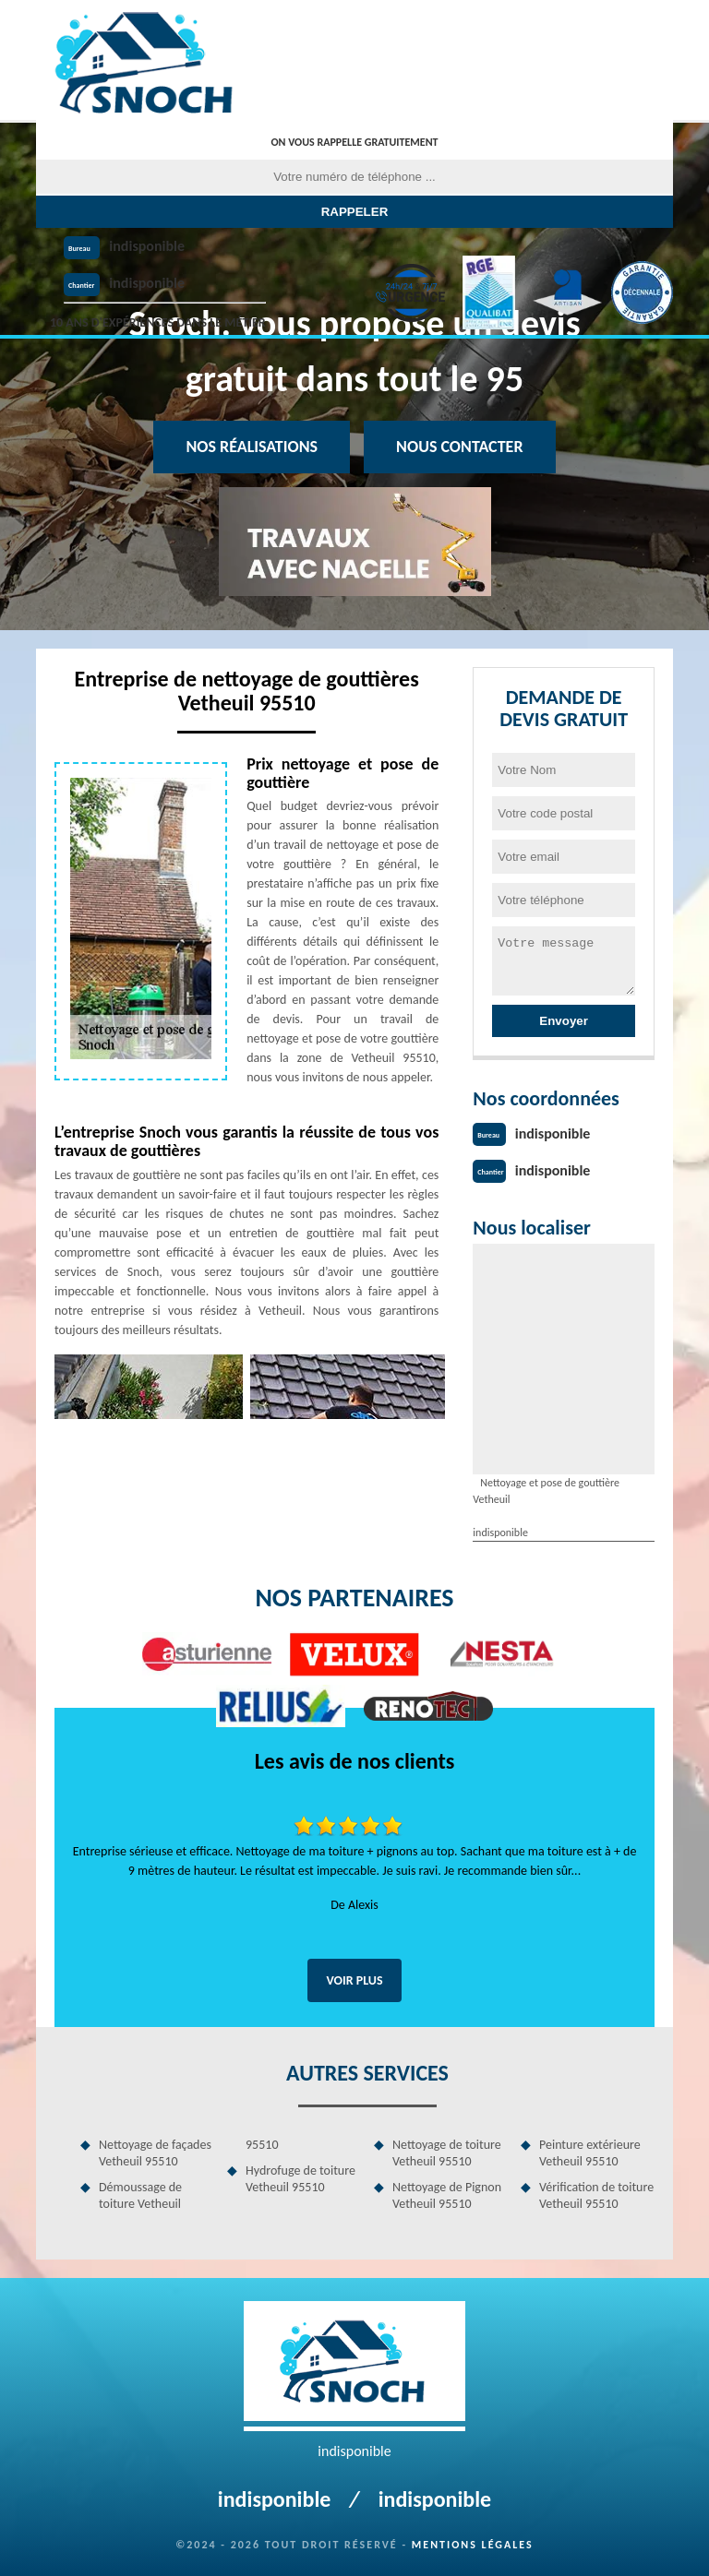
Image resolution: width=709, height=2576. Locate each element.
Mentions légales (473, 2544)
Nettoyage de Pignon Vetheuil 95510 (446, 2195)
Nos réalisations (252, 446)
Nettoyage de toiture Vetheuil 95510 (446, 2153)
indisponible (147, 246)
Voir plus (354, 1980)
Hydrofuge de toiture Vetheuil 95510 (300, 2179)
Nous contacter (459, 446)
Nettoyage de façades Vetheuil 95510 (155, 2153)
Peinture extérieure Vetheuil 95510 (590, 2153)
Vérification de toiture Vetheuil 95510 (596, 2195)
